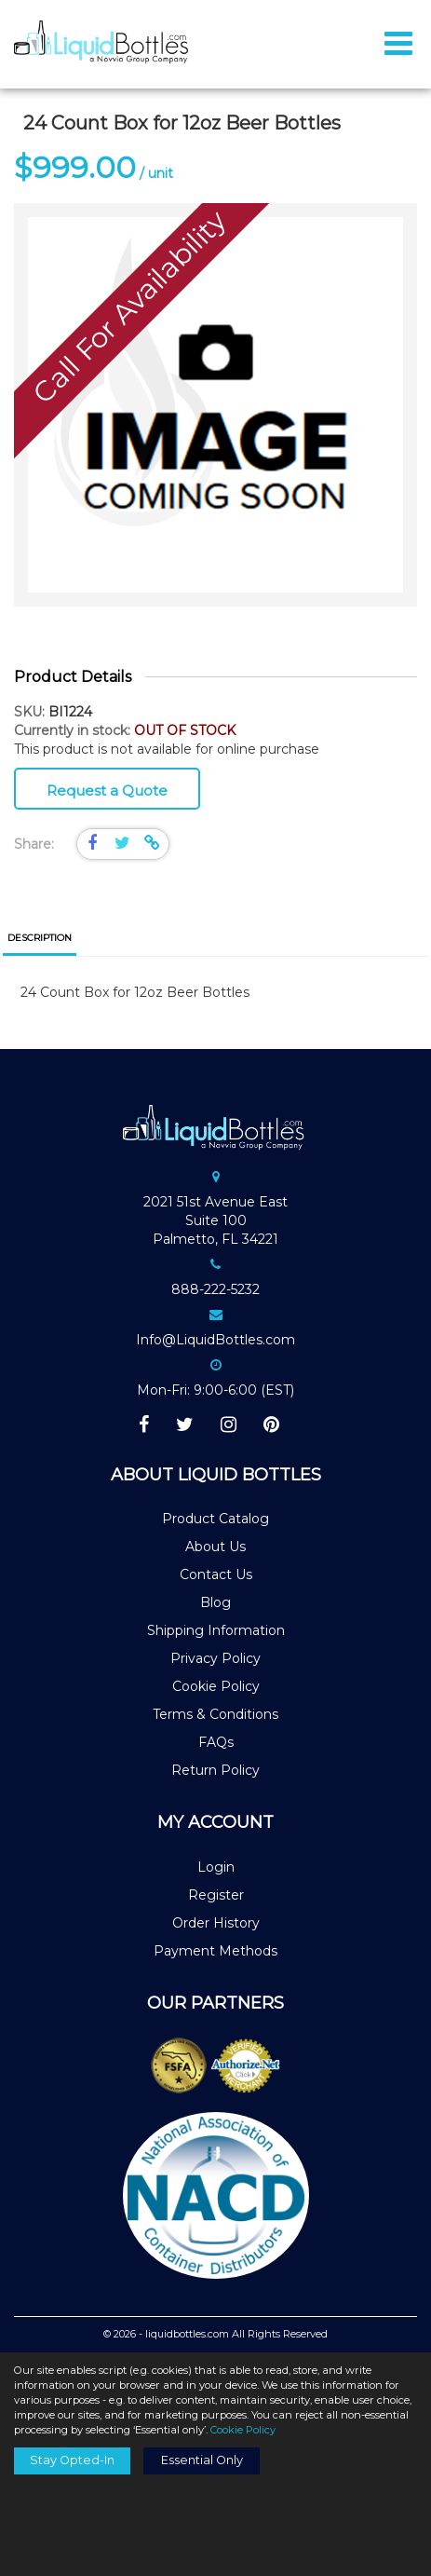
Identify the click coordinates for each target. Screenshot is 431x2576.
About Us (215, 1546)
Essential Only (202, 2460)
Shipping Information (216, 1630)
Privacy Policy (215, 1658)
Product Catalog (215, 1518)
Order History (216, 1923)
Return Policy (215, 1770)
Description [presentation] (39, 938)
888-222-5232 (215, 1289)
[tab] (39, 939)
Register (216, 1895)
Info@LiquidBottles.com (215, 1339)
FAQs (216, 1742)
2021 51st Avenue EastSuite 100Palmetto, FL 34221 (215, 1220)
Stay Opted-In (72, 2460)
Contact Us (216, 1574)
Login (216, 1867)
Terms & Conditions (215, 1714)
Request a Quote (107, 790)
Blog (215, 1602)
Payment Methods (215, 1950)
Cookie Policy (216, 1686)
